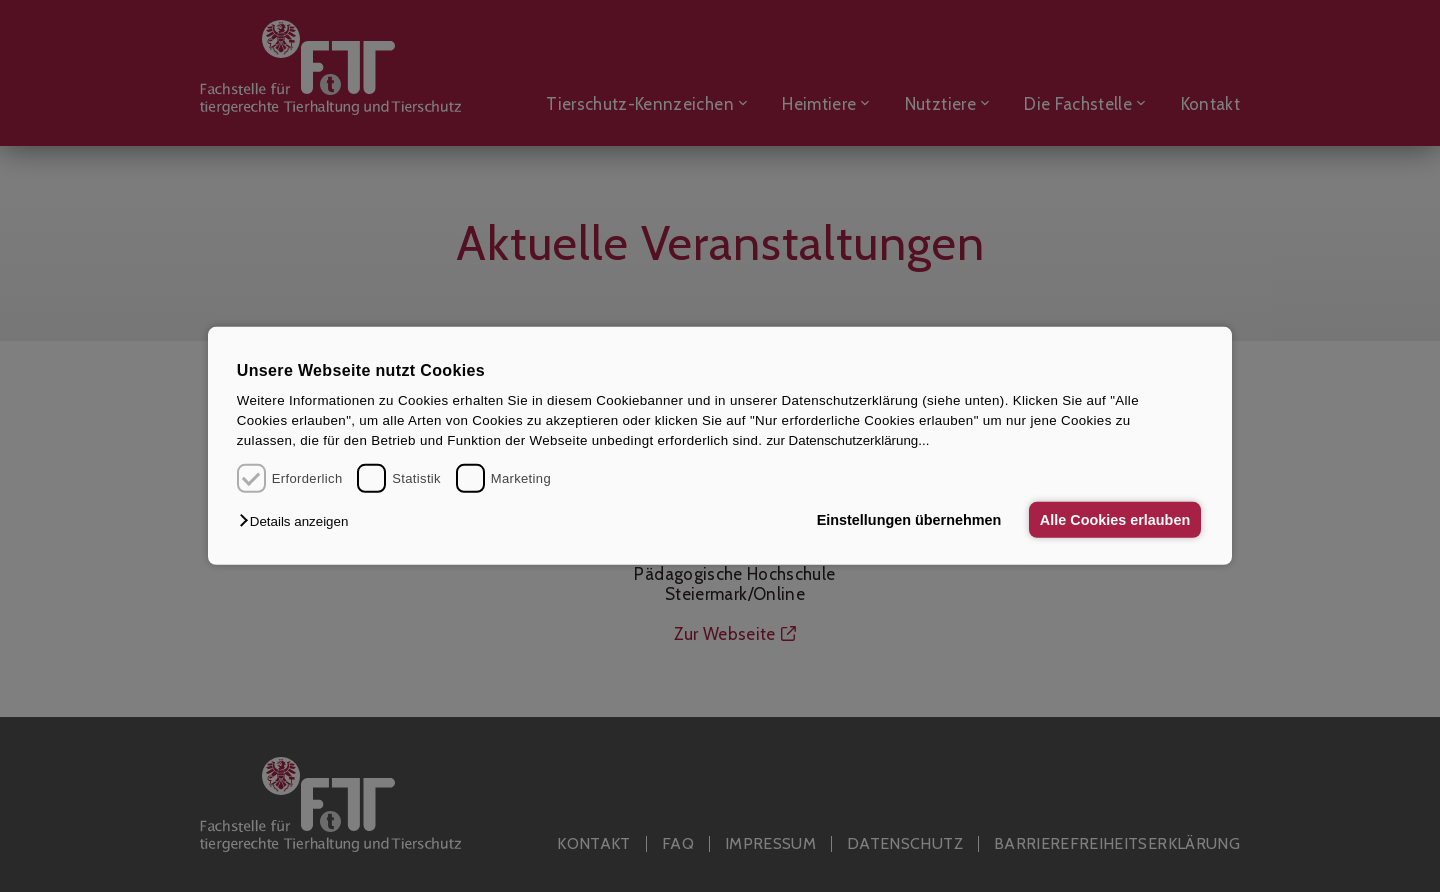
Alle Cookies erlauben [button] (1114, 520)
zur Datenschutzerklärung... (847, 440)
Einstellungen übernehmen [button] (907, 520)
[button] (298, 521)
